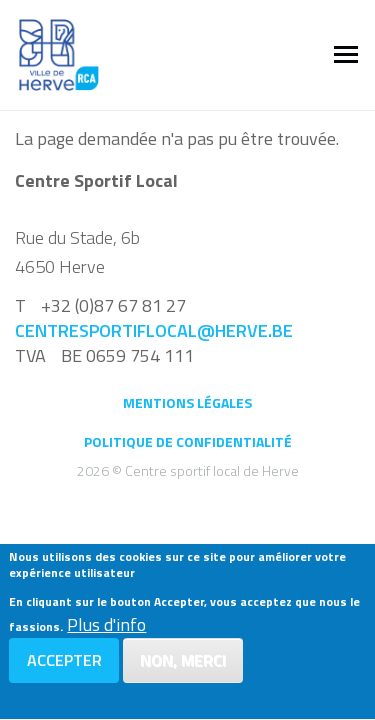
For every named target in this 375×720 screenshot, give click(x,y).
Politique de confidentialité (188, 441)
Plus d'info (106, 629)
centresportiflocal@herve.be (154, 330)
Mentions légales (187, 402)
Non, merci (183, 664)
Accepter (64, 664)
